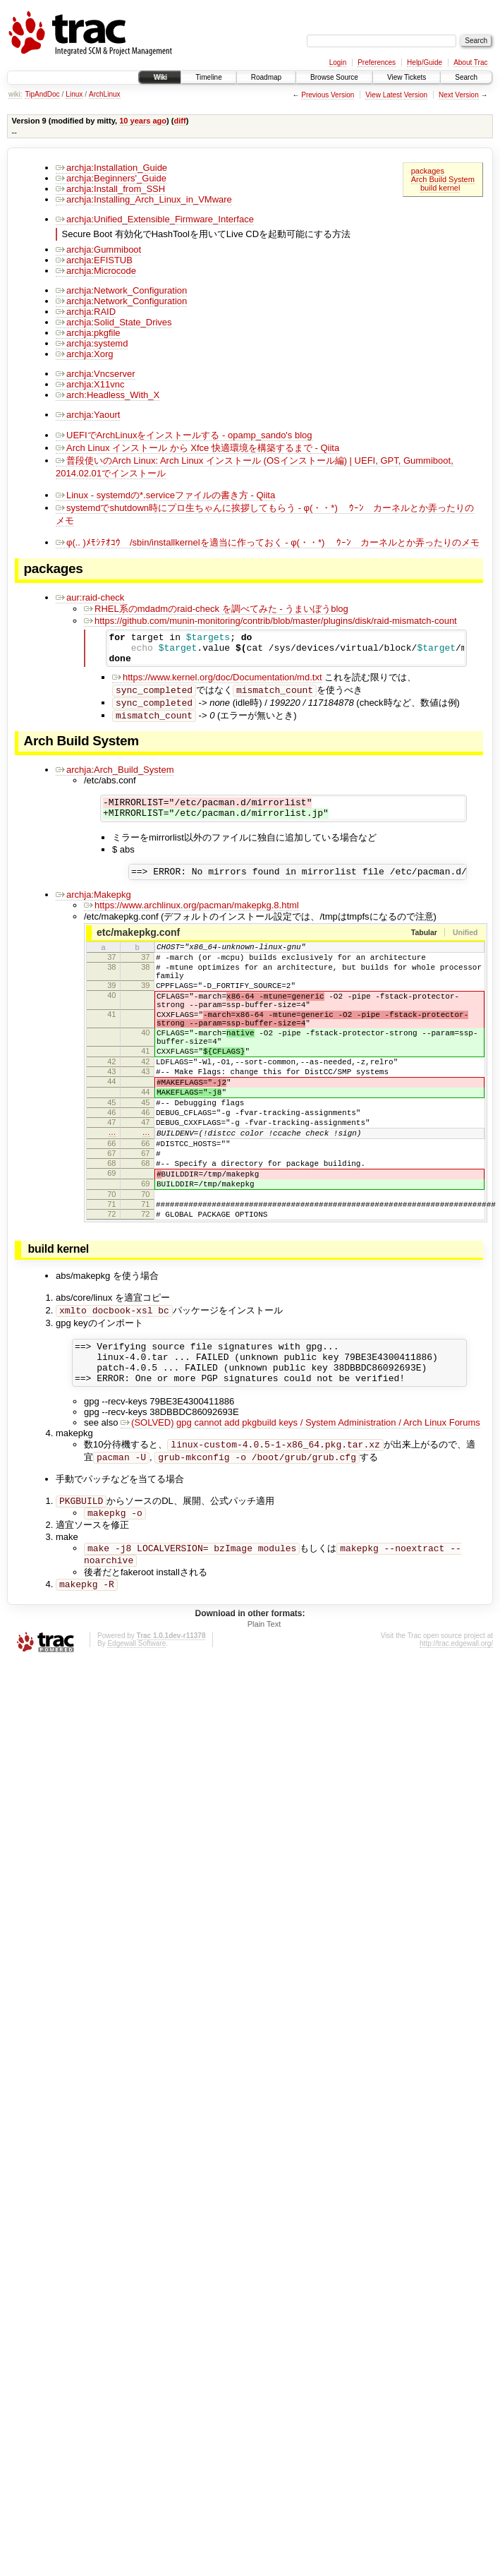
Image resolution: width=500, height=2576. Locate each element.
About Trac (470, 62)
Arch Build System (443, 179)
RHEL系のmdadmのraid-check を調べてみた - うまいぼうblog (216, 608)
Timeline (208, 77)
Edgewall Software (136, 1734)
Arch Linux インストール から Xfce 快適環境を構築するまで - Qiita (197, 448)
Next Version (459, 95)
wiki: (15, 94)
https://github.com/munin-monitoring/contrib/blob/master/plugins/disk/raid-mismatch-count (270, 620)
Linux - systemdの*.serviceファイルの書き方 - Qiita (165, 495)
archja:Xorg (84, 354)
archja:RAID (86, 311)
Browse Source (334, 77)
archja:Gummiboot (98, 249)
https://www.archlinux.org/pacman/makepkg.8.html (191, 920)
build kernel (440, 187)
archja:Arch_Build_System (114, 778)
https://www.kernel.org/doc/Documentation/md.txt (217, 683)
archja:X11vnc (90, 384)
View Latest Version (396, 95)
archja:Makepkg (93, 909)
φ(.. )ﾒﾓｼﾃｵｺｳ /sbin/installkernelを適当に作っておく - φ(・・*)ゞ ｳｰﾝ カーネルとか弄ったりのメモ (268, 542)
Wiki (159, 77)
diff (180, 120)
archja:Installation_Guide (111, 167)
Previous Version (327, 95)
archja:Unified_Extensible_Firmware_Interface (155, 219)
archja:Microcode (96, 270)
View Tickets (406, 77)
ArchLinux (104, 94)
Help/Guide (424, 62)
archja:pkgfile (88, 332)
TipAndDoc (42, 94)
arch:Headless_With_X (107, 395)
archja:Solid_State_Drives (114, 322)
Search (466, 77)
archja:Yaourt (88, 414)
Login (337, 62)
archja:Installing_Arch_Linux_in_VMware (144, 199)
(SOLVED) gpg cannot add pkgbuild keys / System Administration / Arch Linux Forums (300, 1505)
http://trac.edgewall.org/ (456, 1734)
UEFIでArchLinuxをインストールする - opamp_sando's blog (184, 435)
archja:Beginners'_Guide (111, 178)
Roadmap (266, 77)
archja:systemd (92, 343)
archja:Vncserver (95, 373)
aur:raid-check (90, 597)
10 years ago (142, 120)
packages (427, 171)
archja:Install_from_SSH (110, 188)
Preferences (377, 62)
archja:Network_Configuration (121, 290)
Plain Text (264, 1714)
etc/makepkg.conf (138, 947)
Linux (74, 94)
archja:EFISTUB (94, 260)
